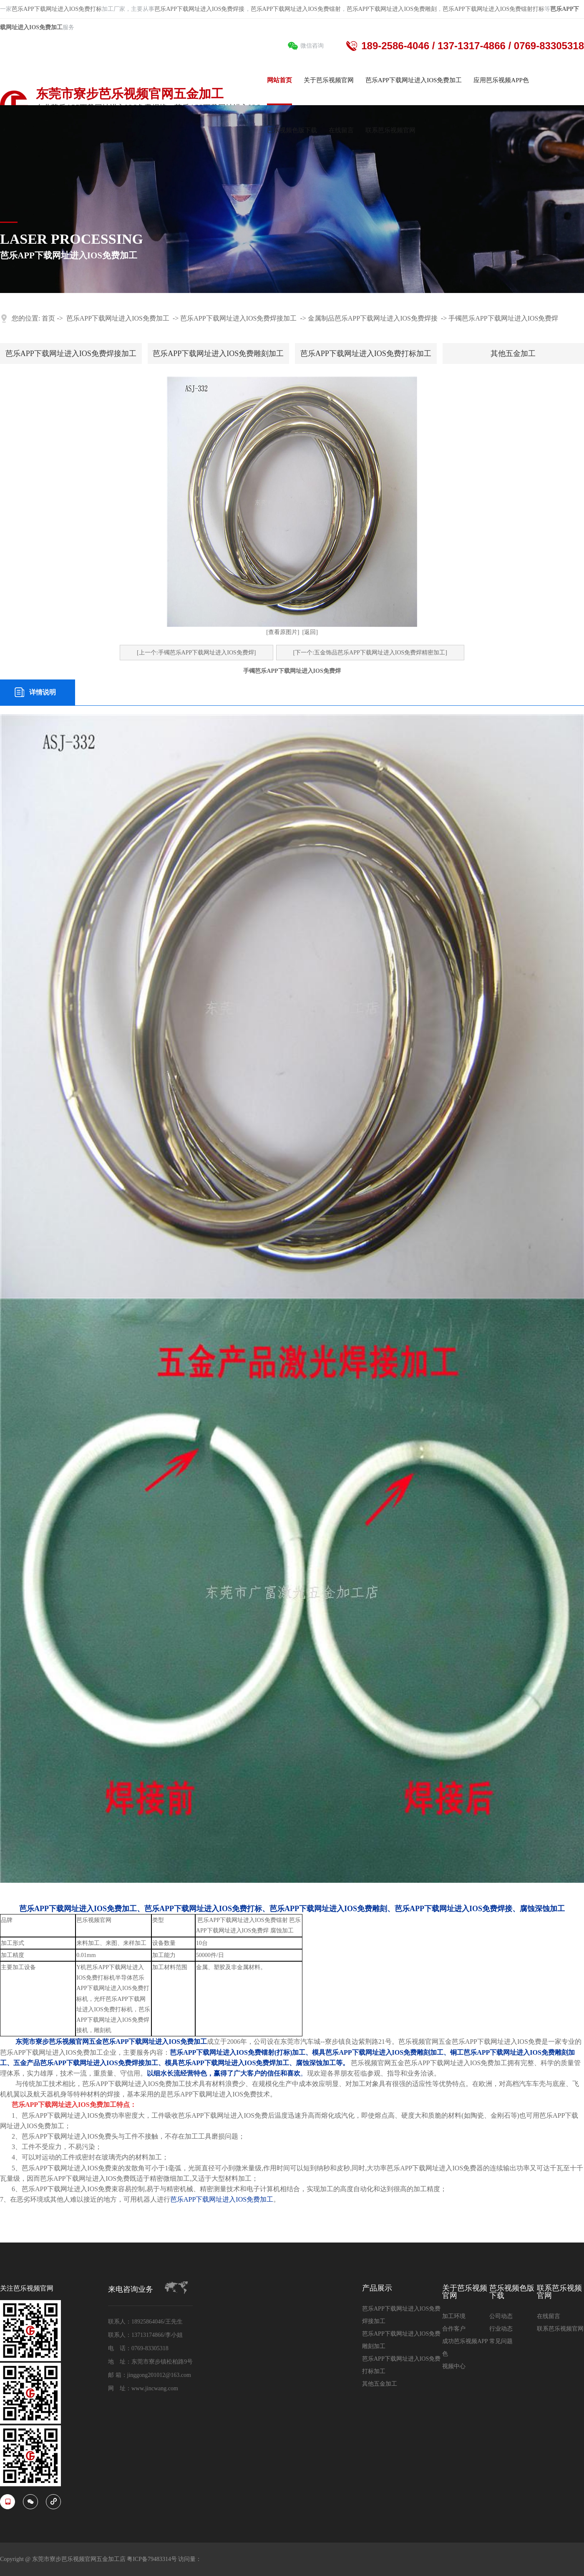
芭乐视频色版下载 (511, 2292)
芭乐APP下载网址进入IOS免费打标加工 (365, 353)
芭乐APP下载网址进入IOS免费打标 (57, 9)
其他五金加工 (513, 353)
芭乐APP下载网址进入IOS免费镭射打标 (493, 9)
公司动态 (501, 2316)
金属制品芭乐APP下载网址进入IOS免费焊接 (373, 318)
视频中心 (454, 2366)
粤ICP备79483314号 (152, 2559)
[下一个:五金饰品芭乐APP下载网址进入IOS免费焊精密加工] (370, 652)
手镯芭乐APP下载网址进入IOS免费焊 (503, 318)
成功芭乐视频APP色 (465, 2347)
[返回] (310, 632)
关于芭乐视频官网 (464, 2292)
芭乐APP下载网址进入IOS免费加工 (117, 318)
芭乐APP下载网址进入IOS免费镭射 (296, 9)
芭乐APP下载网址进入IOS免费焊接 (199, 9)
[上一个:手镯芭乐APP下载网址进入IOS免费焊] (196, 652)
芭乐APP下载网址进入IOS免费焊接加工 (238, 318)
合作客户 (454, 2329)
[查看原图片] (282, 632)
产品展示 (377, 2288)
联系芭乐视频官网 (559, 2292)
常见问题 (501, 2341)
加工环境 (454, 2316)
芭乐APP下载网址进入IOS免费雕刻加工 (218, 353)
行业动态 (501, 2329)
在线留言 (548, 2316)
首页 (48, 318)
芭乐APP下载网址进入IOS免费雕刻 (392, 9)
